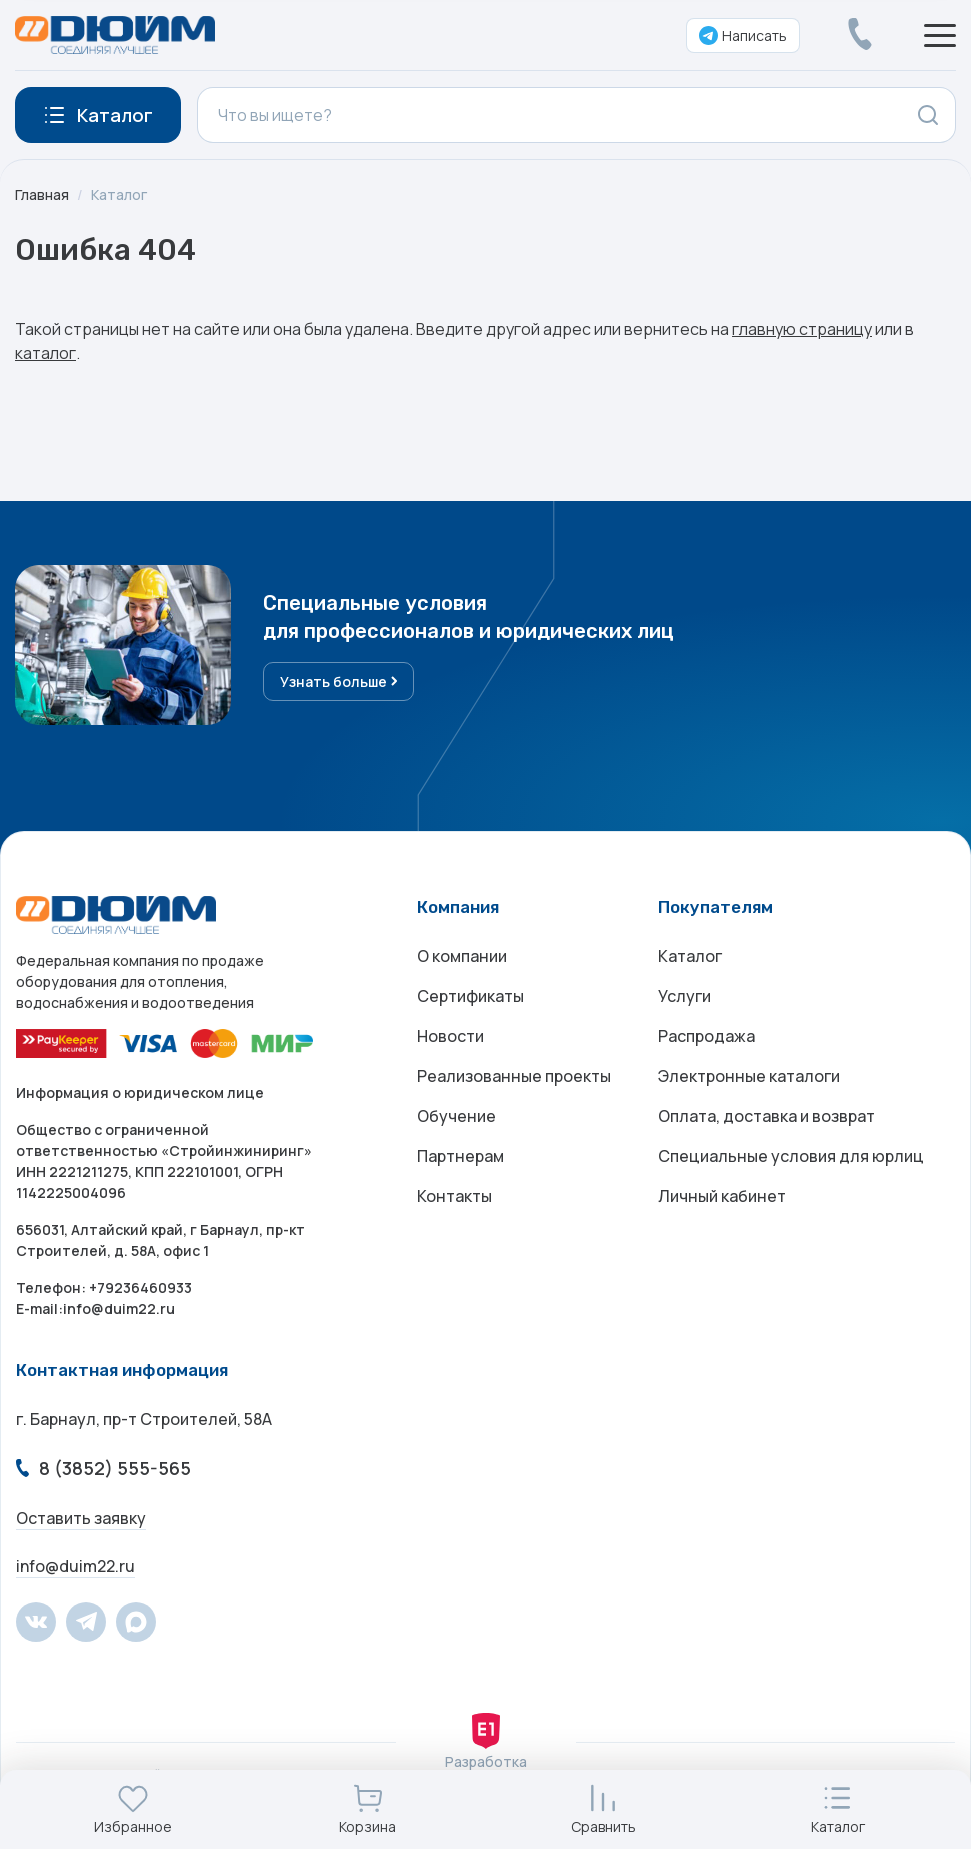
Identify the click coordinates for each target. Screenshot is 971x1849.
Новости (450, 1036)
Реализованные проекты (514, 1076)
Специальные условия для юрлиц (791, 1156)
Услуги (684, 996)
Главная (42, 194)
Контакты (454, 1196)
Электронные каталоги (749, 1076)
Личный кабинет (722, 1196)
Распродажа (706, 1036)
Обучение (456, 1116)
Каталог (119, 194)
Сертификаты (470, 996)
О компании (462, 956)
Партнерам (460, 1156)
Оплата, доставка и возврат (766, 1116)
